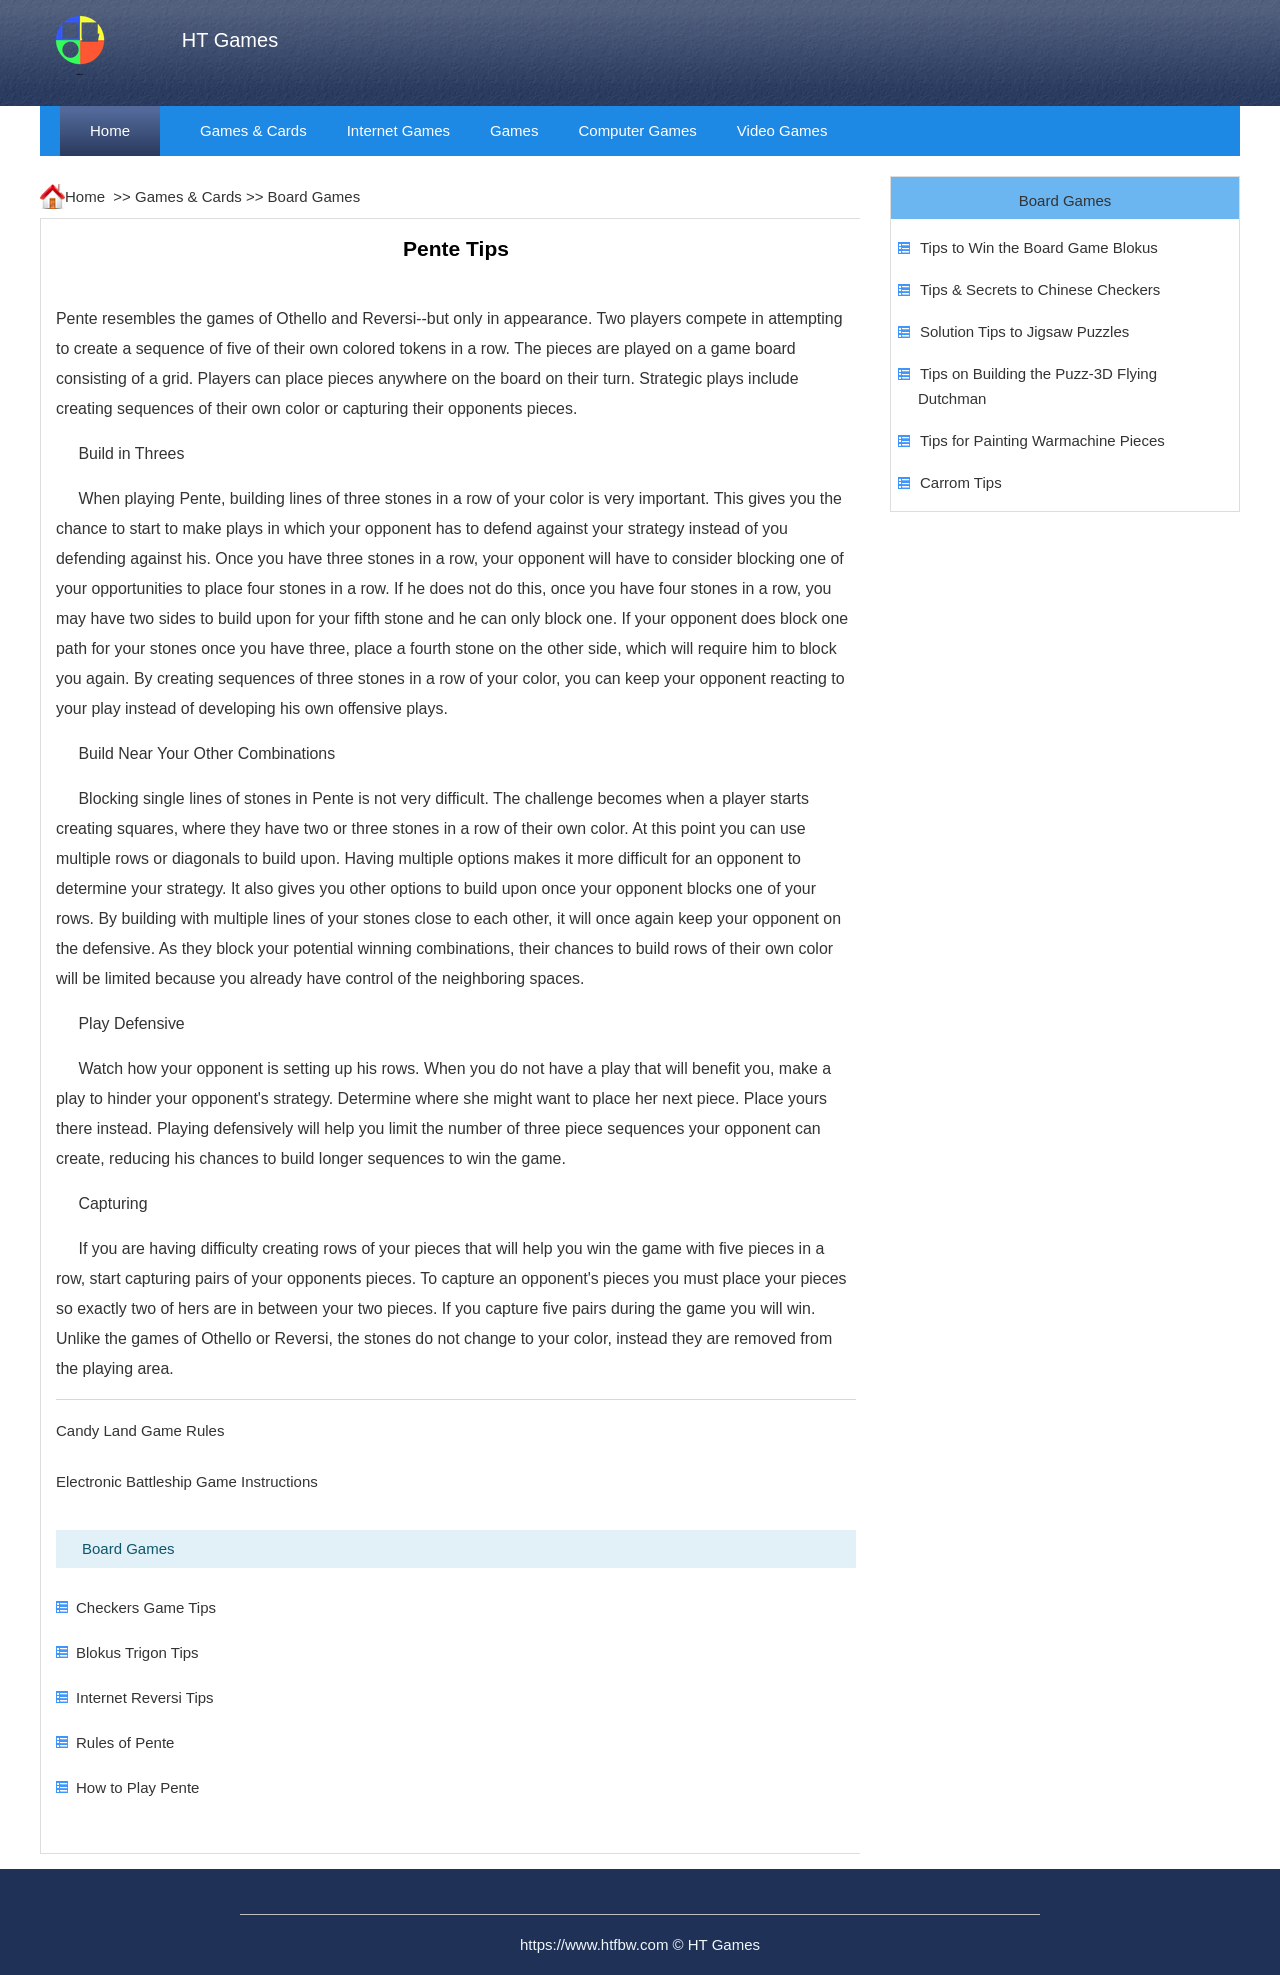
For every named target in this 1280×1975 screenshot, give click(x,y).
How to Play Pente (137, 1787)
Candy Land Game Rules (140, 1430)
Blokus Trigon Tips (137, 1652)
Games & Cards (253, 130)
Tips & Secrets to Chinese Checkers (1040, 289)
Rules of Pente (125, 1742)
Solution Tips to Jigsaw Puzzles (1024, 331)
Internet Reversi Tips (145, 1697)
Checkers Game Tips (146, 1607)
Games (514, 130)
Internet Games (398, 130)
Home (110, 130)
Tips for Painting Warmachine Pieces (1042, 440)
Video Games (782, 130)
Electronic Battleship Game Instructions (187, 1481)
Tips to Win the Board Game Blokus (1039, 247)
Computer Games (637, 130)
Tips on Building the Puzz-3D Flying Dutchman (1037, 386)
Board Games (314, 196)
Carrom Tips (961, 482)
